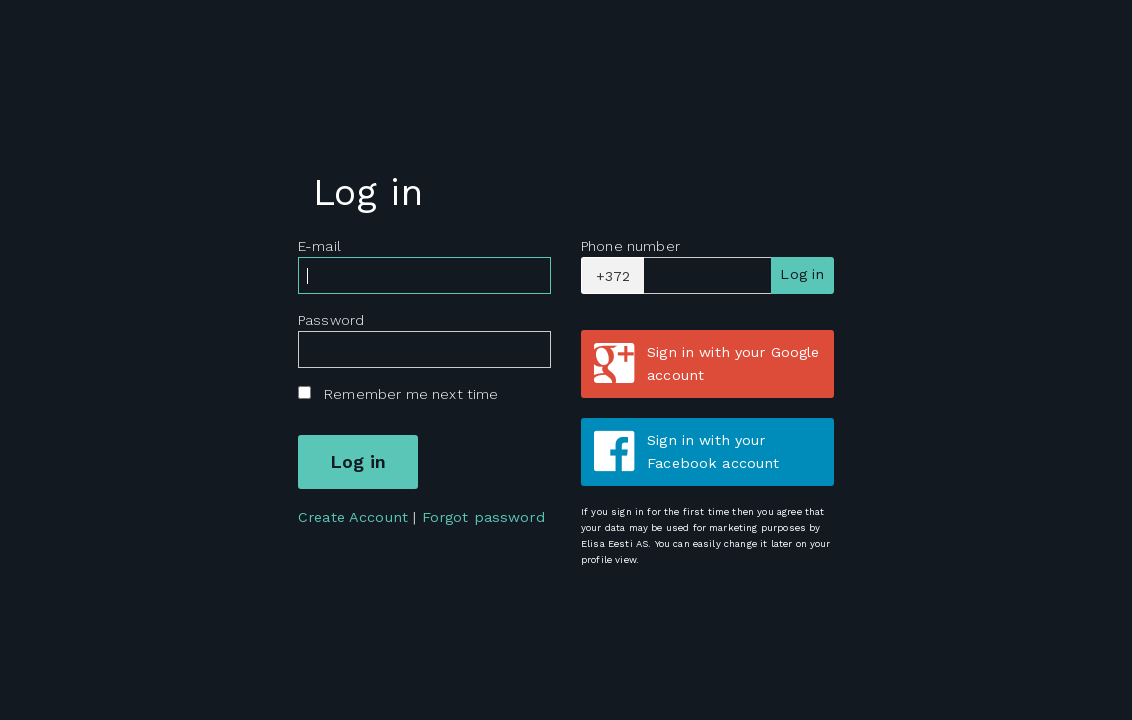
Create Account (353, 517)
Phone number (630, 246)
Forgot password (483, 517)
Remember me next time (411, 394)
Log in (802, 274)
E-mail (319, 246)
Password (331, 320)
